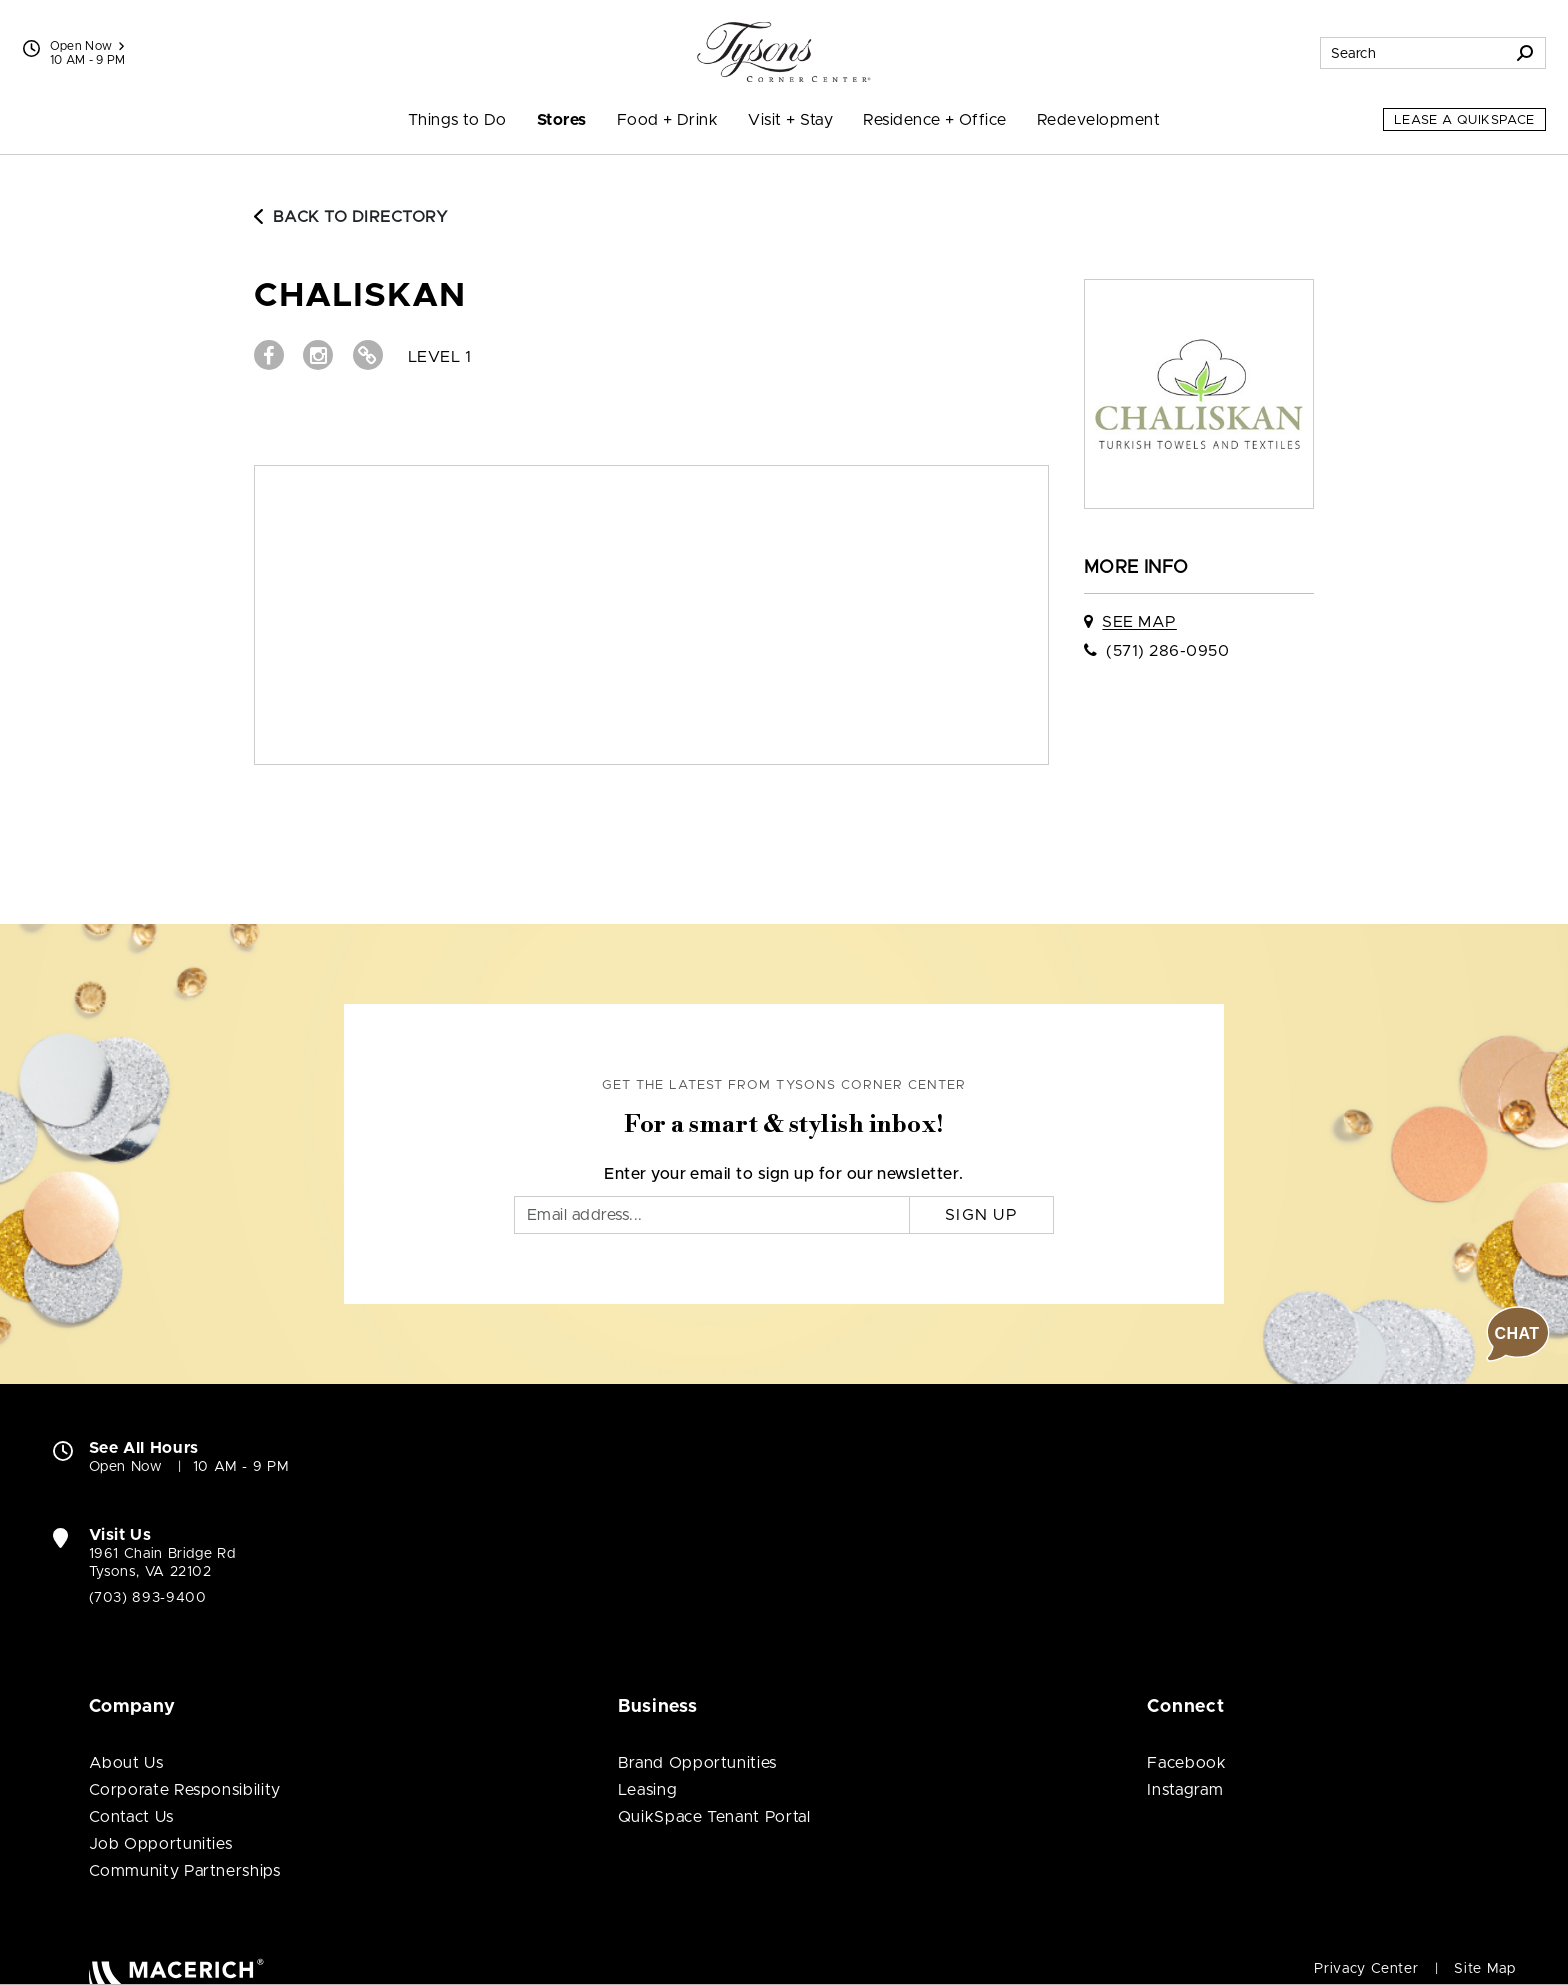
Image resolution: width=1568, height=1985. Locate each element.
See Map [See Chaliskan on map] (1139, 622)
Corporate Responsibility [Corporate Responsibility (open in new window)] (185, 1790)
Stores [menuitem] (562, 120)
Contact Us (131, 1817)
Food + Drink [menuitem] (668, 120)
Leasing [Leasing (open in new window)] (647, 1790)
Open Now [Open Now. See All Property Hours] (126, 1467)
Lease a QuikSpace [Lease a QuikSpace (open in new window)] (1464, 120)
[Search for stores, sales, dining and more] (1413, 53)
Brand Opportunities (697, 1763)
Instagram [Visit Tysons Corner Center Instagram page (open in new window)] (1185, 1790)
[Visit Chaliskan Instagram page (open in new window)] (318, 355)
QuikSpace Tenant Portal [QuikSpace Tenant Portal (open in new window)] (714, 1817)
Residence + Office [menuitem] (935, 120)
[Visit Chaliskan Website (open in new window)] (368, 355)
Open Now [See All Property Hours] (87, 46)
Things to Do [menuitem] (457, 120)
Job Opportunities (161, 1844)
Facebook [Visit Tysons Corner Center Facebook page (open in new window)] (1186, 1763)
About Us (126, 1763)
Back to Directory (351, 217)
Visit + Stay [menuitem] (790, 120)
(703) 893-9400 (148, 1598)
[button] (1518, 1334)
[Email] (712, 1215)
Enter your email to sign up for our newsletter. (784, 1174)
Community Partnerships (185, 1871)
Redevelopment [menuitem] (1098, 120)
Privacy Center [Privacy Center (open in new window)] (1366, 1969)
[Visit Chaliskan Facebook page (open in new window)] (269, 355)
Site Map (1484, 1969)
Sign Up (981, 1215)
